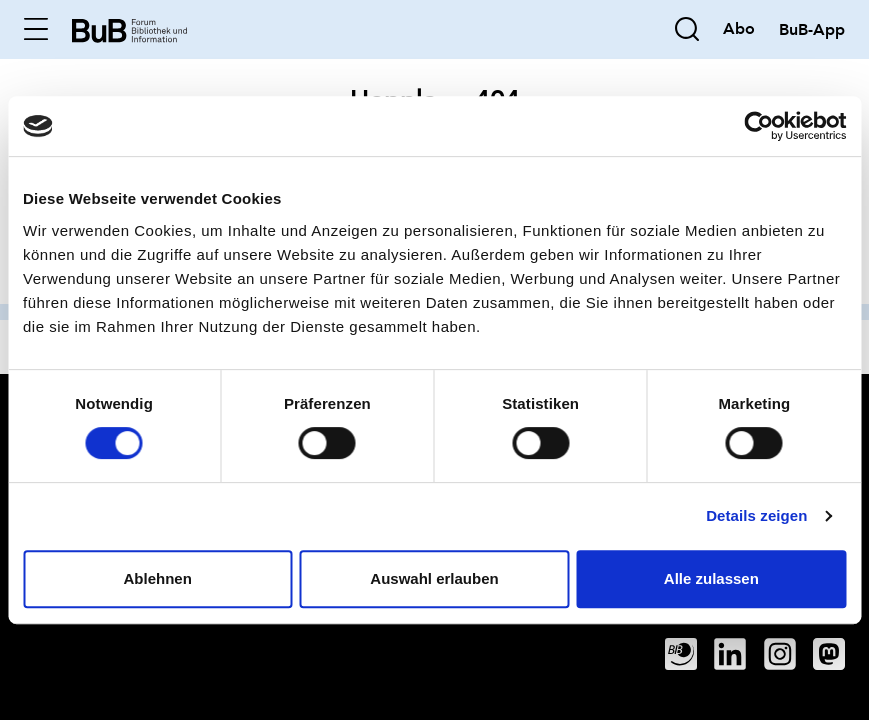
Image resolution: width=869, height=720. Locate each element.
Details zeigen (756, 515)
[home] (129, 28)
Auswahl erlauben (434, 578)
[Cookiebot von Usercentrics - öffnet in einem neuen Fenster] (758, 126)
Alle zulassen (711, 578)
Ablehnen (158, 578)
